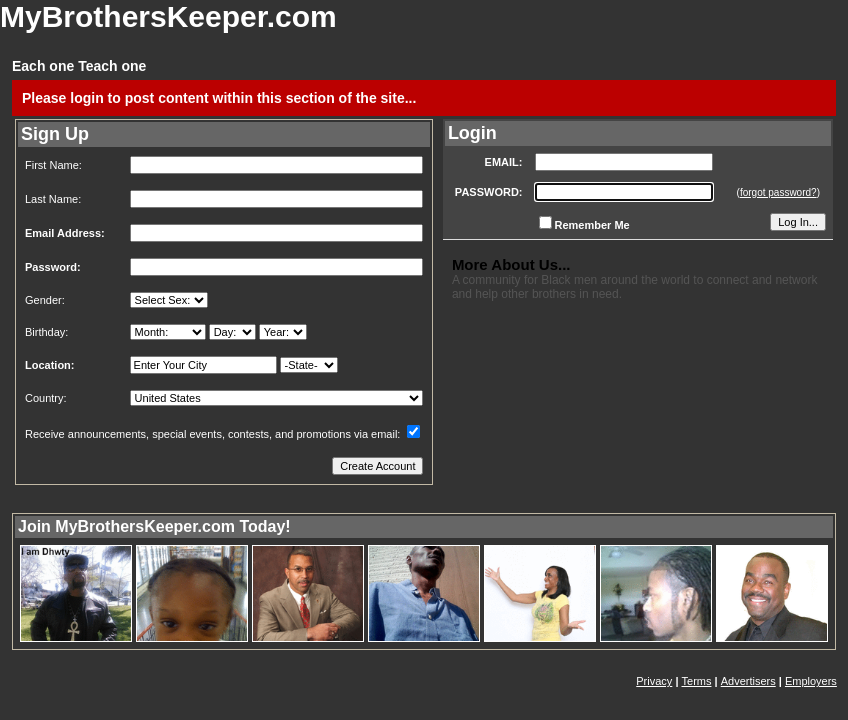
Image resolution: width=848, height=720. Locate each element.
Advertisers (748, 681)
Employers (811, 681)
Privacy (654, 681)
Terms (697, 681)
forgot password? (778, 192)
